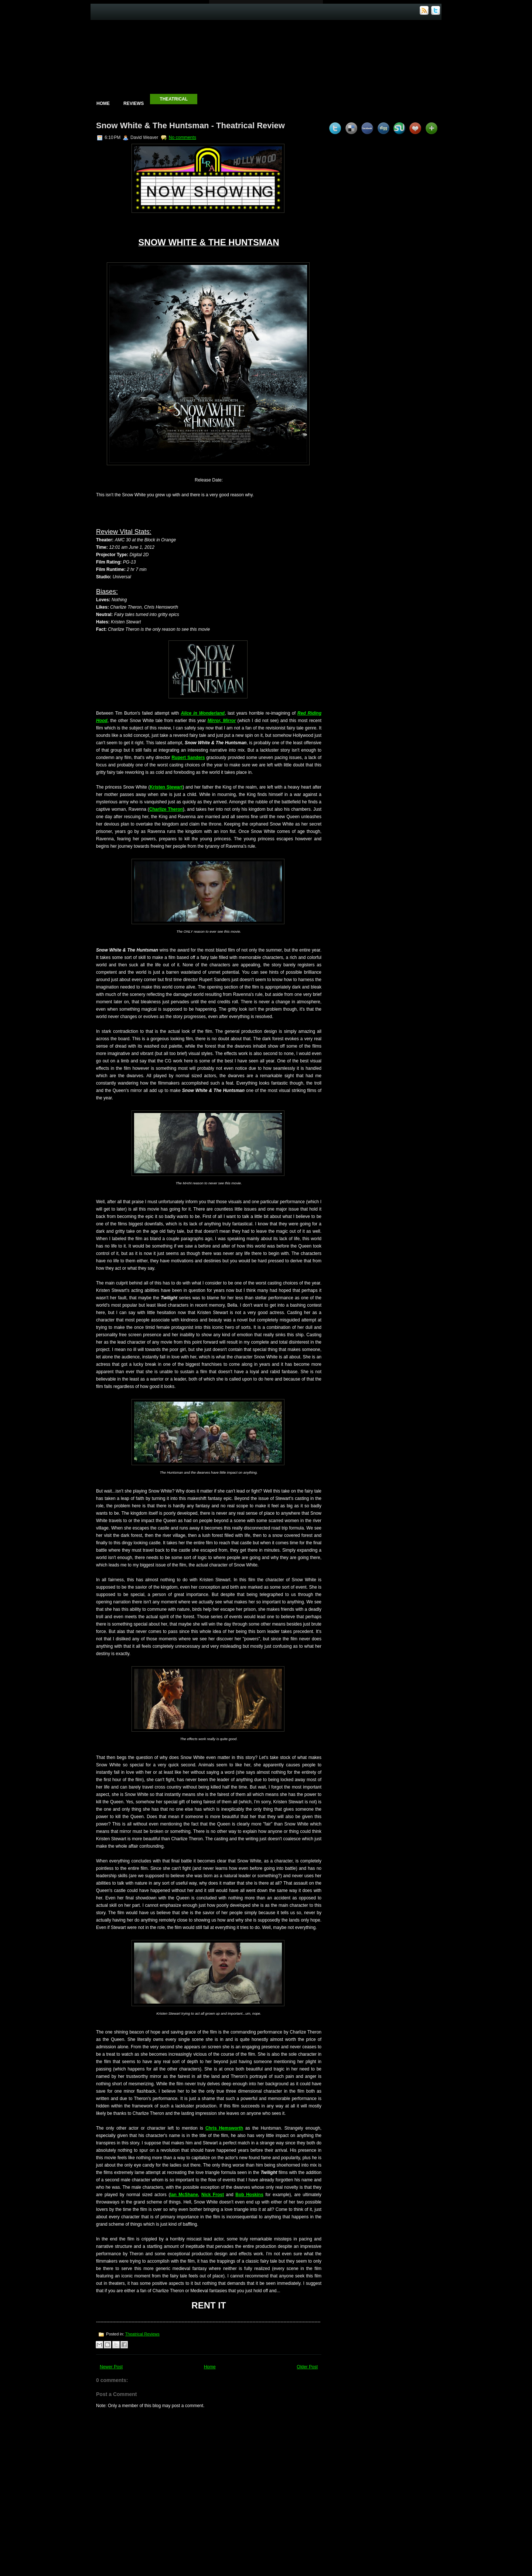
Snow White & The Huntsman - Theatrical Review (190, 125)
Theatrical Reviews (142, 2334)
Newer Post (111, 2366)
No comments (182, 137)
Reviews (133, 103)
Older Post (307, 2366)
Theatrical (174, 99)
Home (103, 103)
